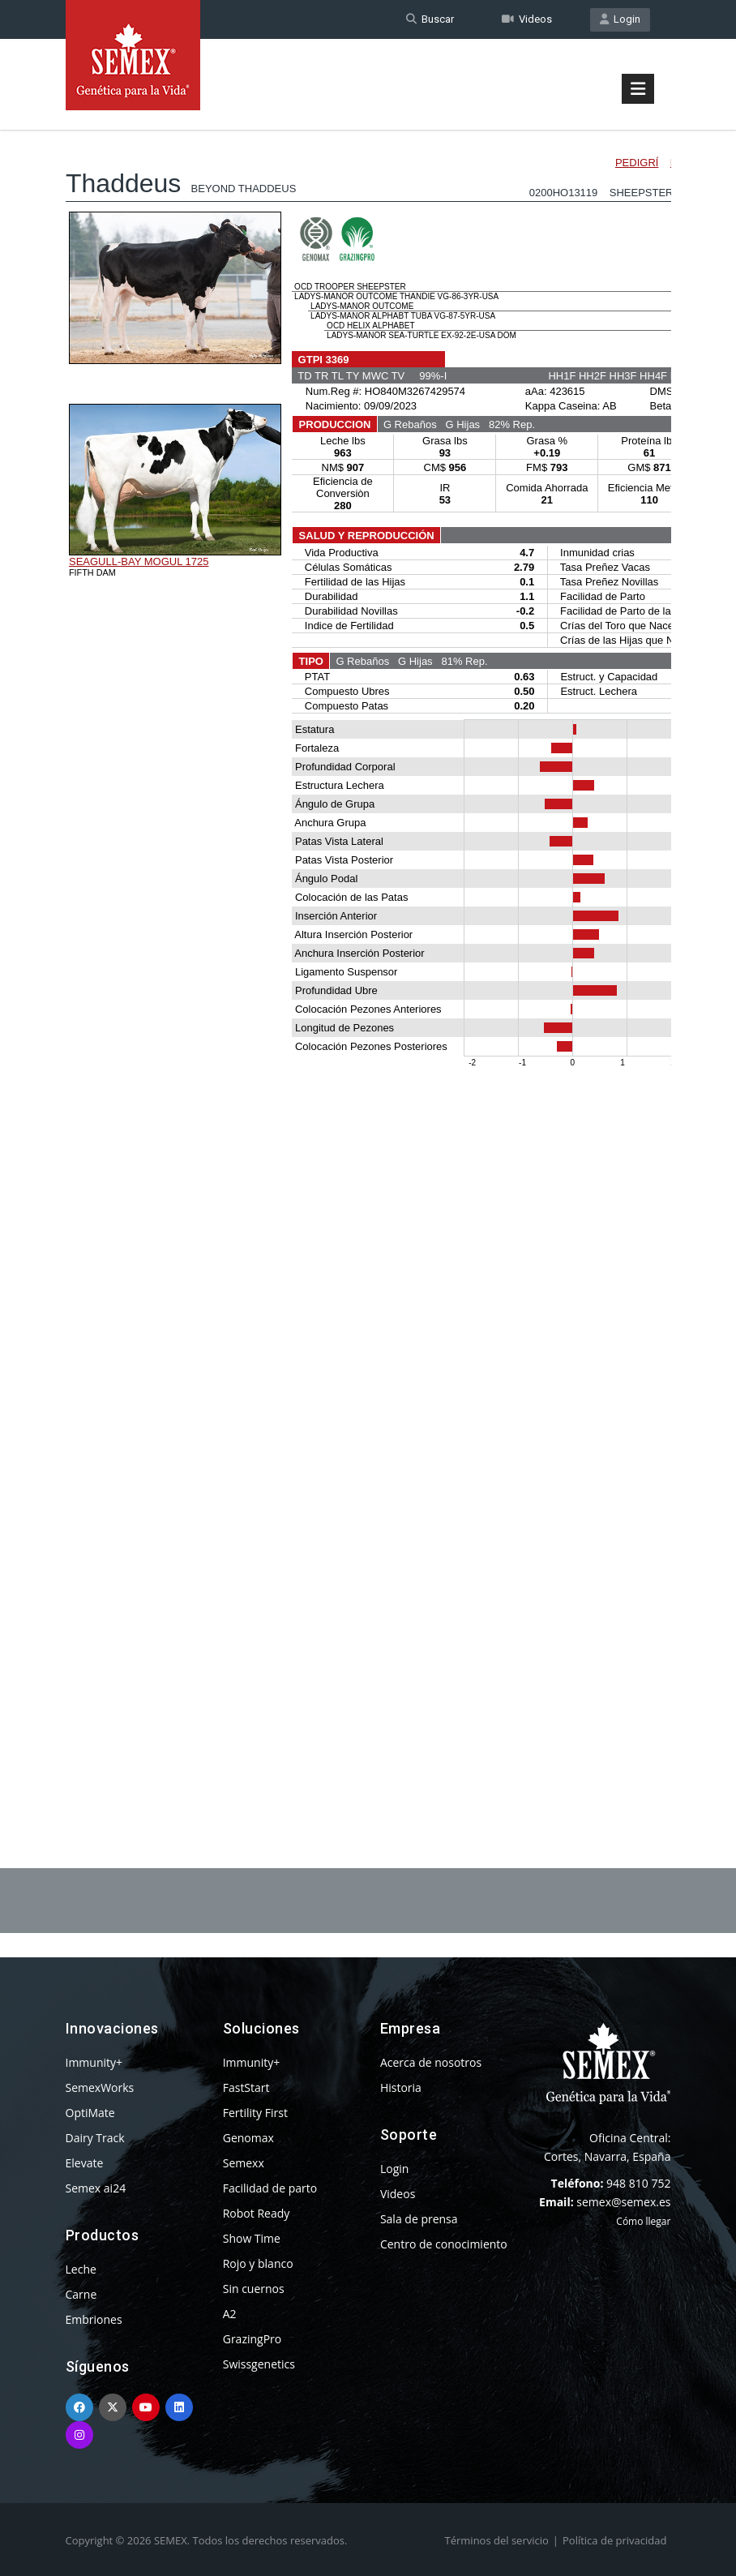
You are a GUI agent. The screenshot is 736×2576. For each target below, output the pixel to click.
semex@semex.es (623, 2202)
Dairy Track (95, 2137)
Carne (81, 2294)
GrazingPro (252, 2339)
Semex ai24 (96, 2188)
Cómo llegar (643, 2221)
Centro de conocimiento (443, 2244)
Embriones (94, 2319)
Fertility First (255, 2112)
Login (620, 19)
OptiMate (90, 2112)
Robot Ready (256, 2213)
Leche (81, 2269)
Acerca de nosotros (430, 2062)
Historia (400, 2087)
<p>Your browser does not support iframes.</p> (368, 955)
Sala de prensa (419, 2219)
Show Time (251, 2238)
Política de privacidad (614, 2540)
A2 (230, 2313)
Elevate (85, 2163)
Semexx (243, 2163)
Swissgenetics (259, 2364)
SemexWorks (100, 2087)
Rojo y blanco (258, 2263)
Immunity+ (94, 2062)
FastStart (246, 2087)
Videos (527, 19)
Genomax (248, 2137)
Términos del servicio (497, 2540)
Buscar (430, 19)
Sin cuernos (254, 2288)
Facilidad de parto (270, 2188)
